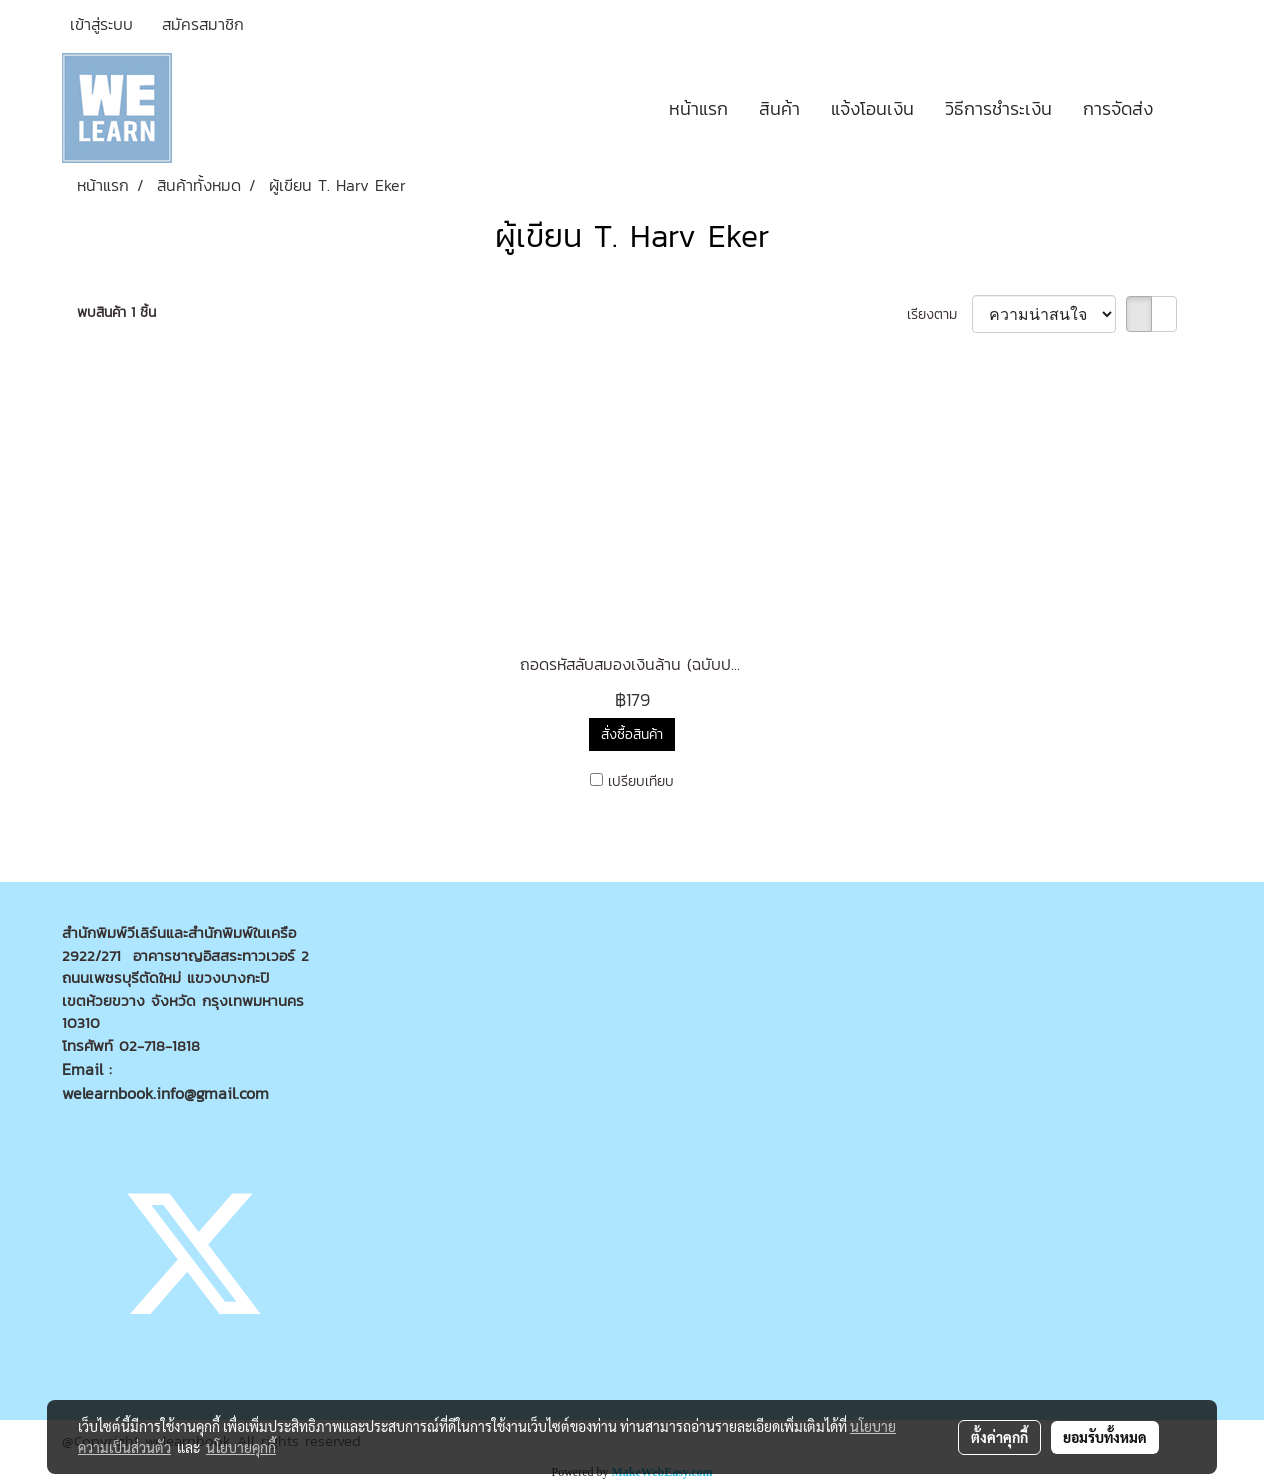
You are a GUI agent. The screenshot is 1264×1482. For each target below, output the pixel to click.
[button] (1186, 108)
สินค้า (779, 108)
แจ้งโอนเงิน (872, 108)
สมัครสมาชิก (203, 24)
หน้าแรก (698, 108)
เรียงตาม (939, 314)
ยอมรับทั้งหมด (1105, 1437)
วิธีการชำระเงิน (998, 108)
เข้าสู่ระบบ (101, 24)
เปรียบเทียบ (641, 781)
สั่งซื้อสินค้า (632, 734)
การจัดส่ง (1118, 108)
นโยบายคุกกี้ (241, 1447)
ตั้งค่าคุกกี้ (999, 1437)
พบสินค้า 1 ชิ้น (116, 312)
